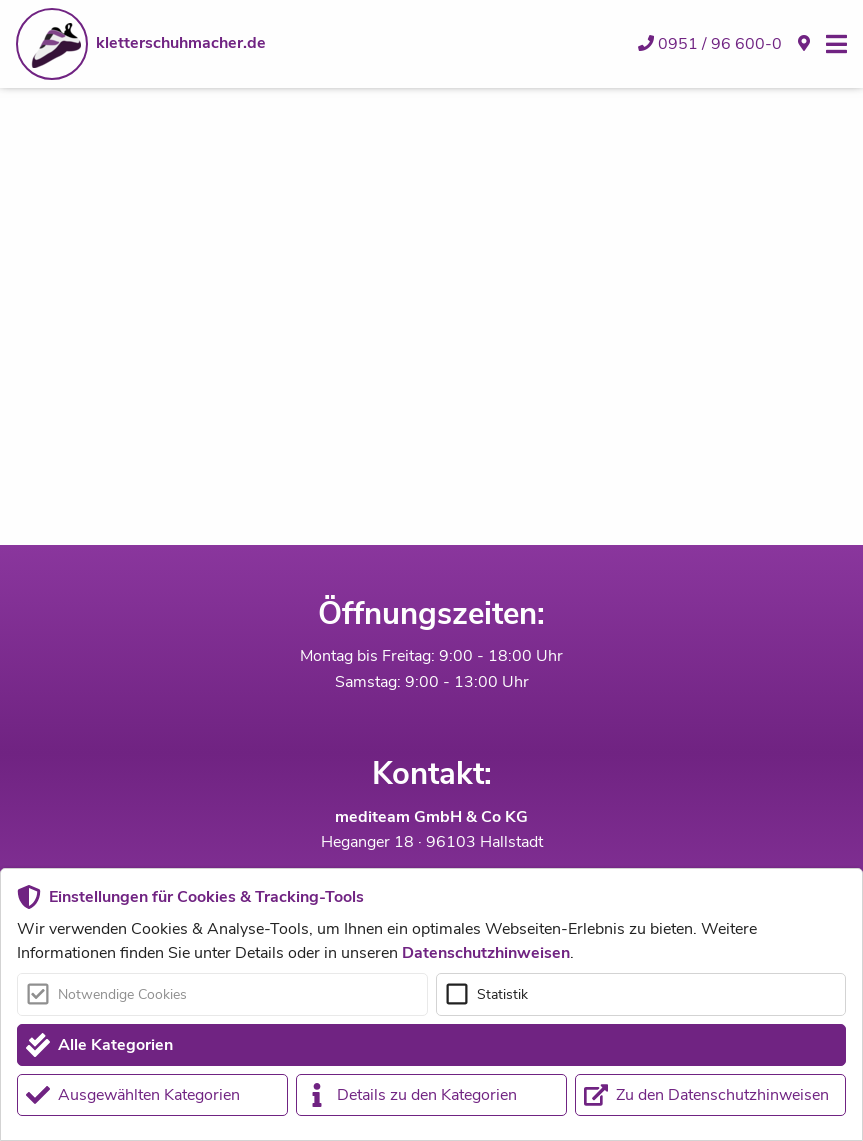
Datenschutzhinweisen (486, 953)
